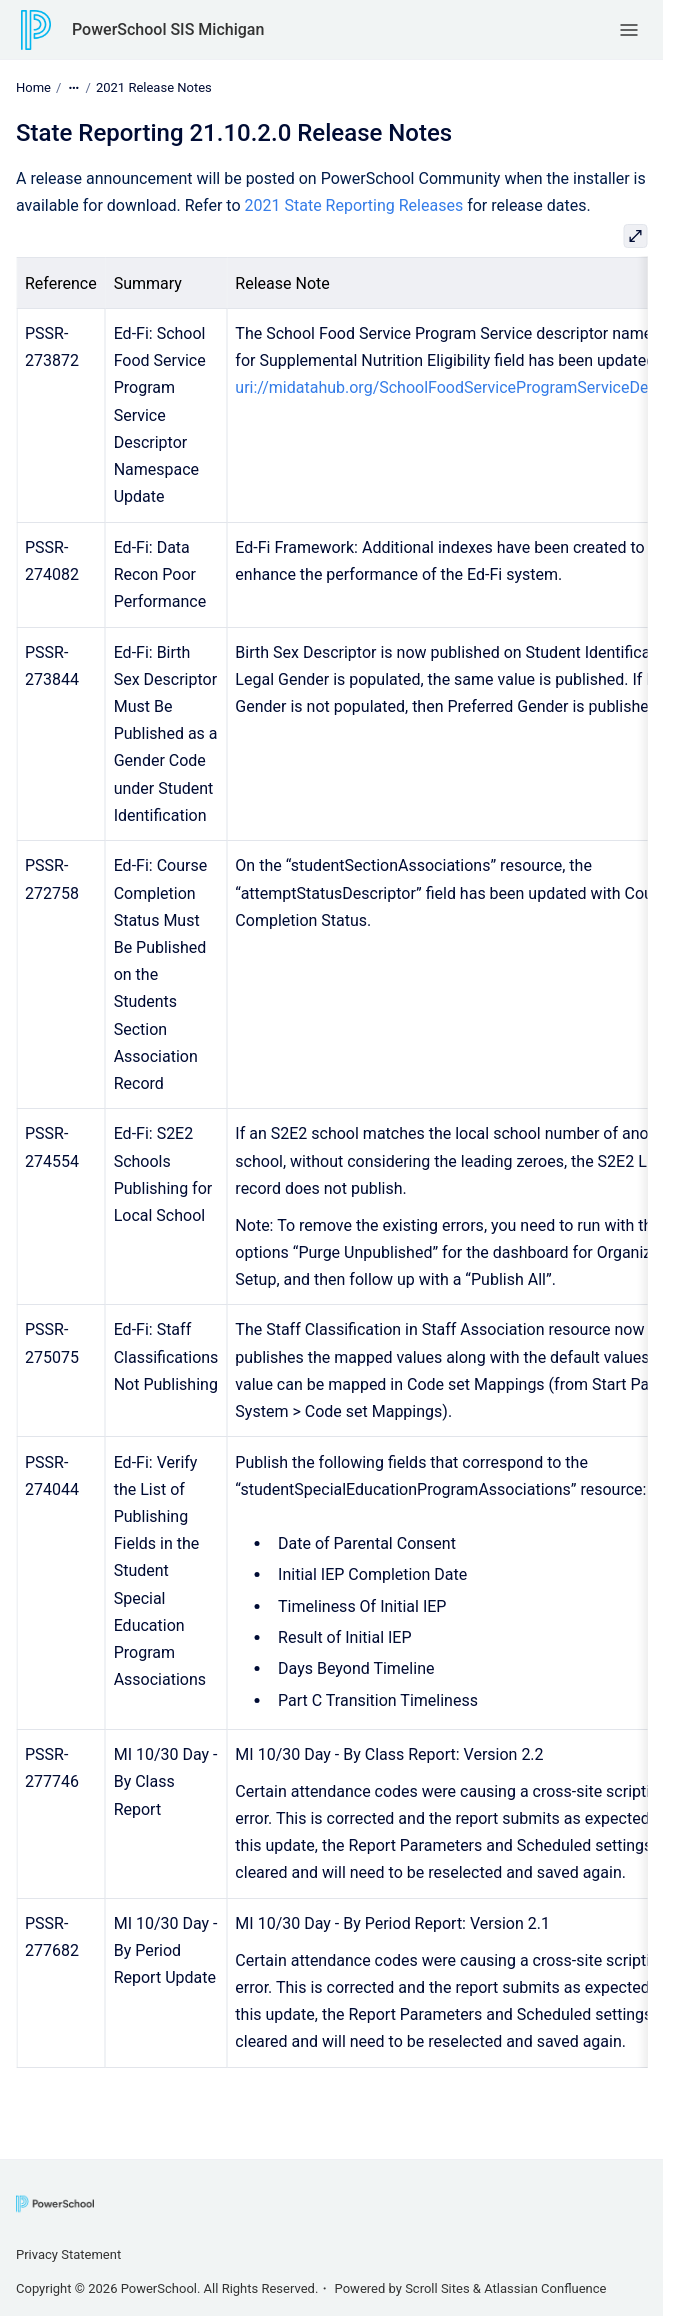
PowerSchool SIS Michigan (168, 29)
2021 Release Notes (154, 87)
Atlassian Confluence (545, 2288)
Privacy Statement (68, 2254)
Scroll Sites (437, 2288)
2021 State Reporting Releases (354, 205)
